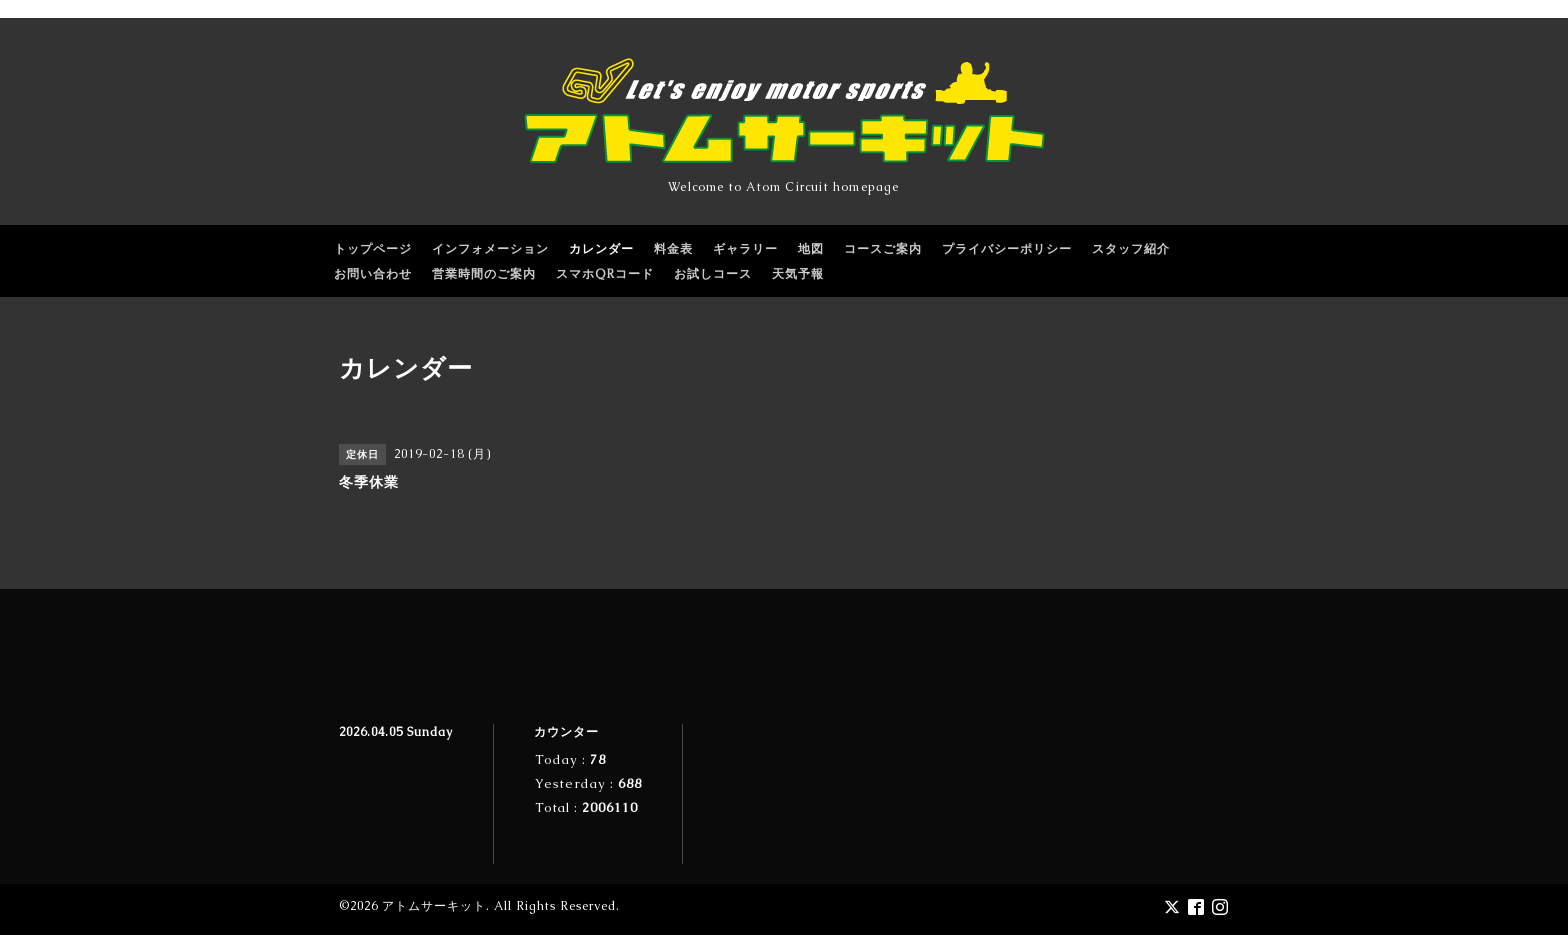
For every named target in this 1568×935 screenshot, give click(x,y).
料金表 (673, 249)
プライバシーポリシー (1007, 249)
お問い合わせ (373, 274)
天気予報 (798, 274)
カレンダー (601, 249)
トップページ (373, 249)
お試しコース (713, 274)
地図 (811, 249)
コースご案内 (883, 249)
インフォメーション (490, 249)
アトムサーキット (434, 906)
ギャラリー (745, 249)
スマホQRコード (605, 274)
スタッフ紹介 (1131, 249)
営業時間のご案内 (484, 274)
